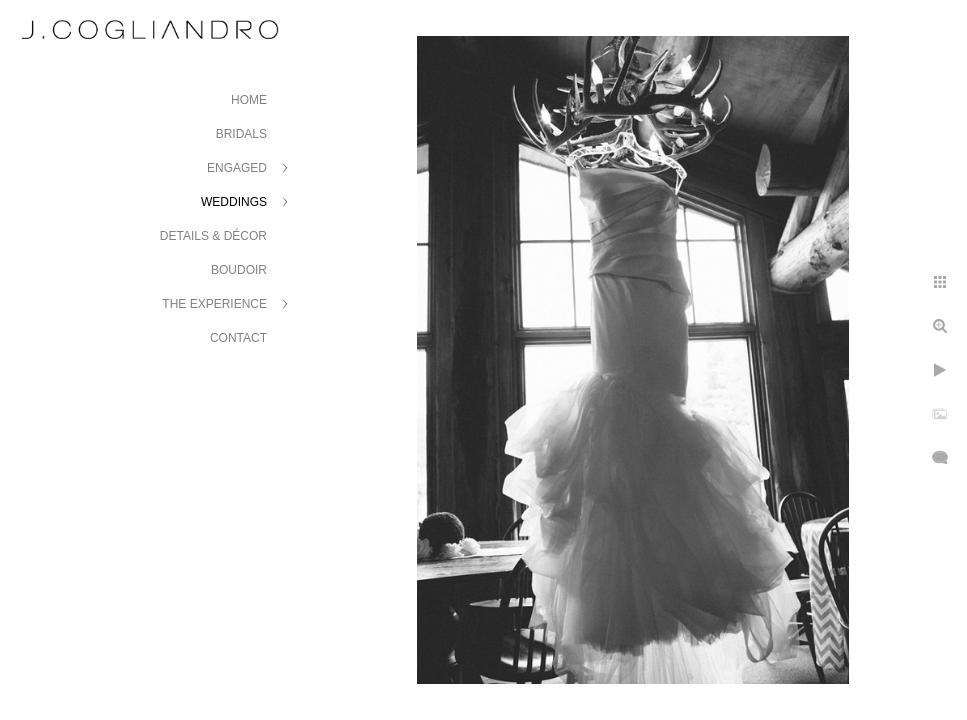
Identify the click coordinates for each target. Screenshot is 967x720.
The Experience (214, 304)
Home (249, 100)
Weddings (234, 202)
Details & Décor (213, 236)
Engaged (237, 168)
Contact (238, 338)
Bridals (241, 134)
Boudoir (239, 270)
